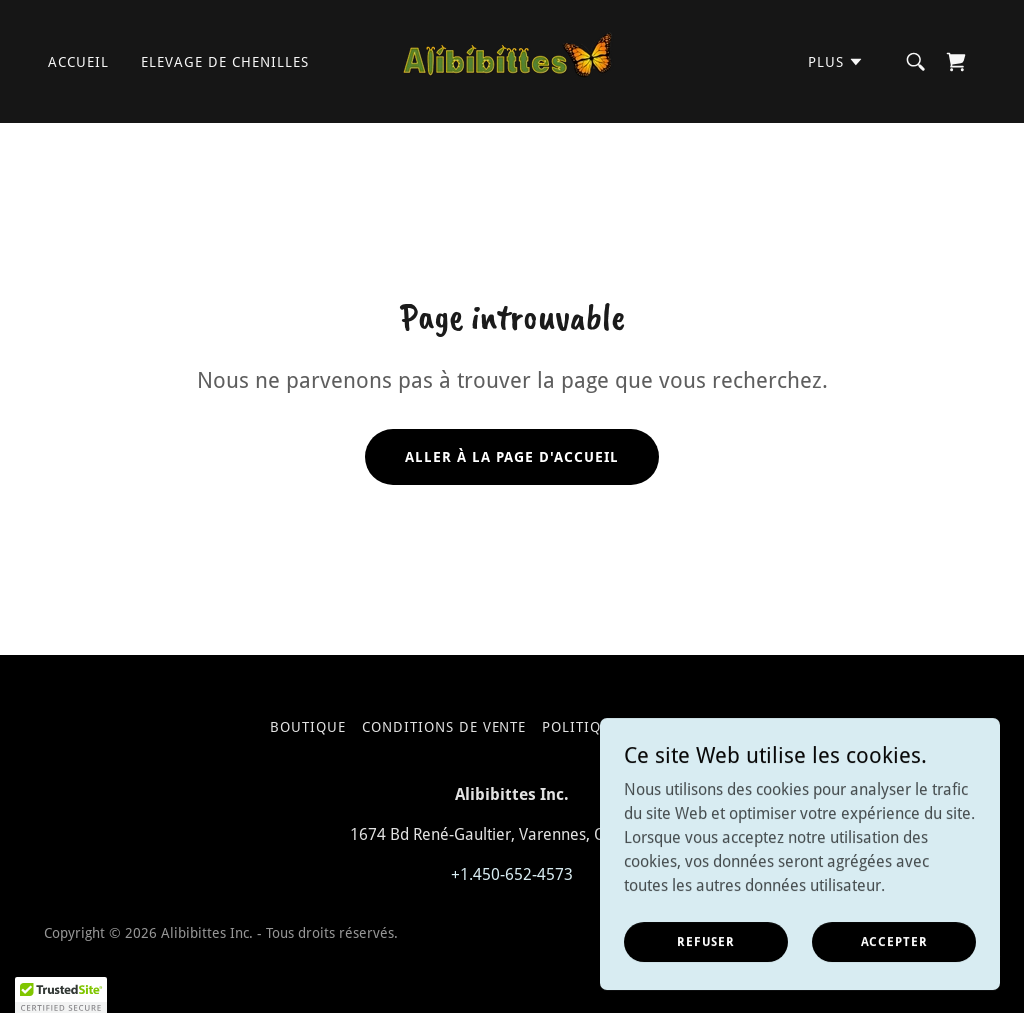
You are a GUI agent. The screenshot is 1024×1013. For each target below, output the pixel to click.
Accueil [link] (78, 62)
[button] (836, 62)
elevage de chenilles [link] (225, 62)
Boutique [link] (308, 727)
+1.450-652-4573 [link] (512, 874)
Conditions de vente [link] (444, 727)
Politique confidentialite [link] (648, 727)
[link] (512, 60)
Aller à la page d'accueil (512, 457)
